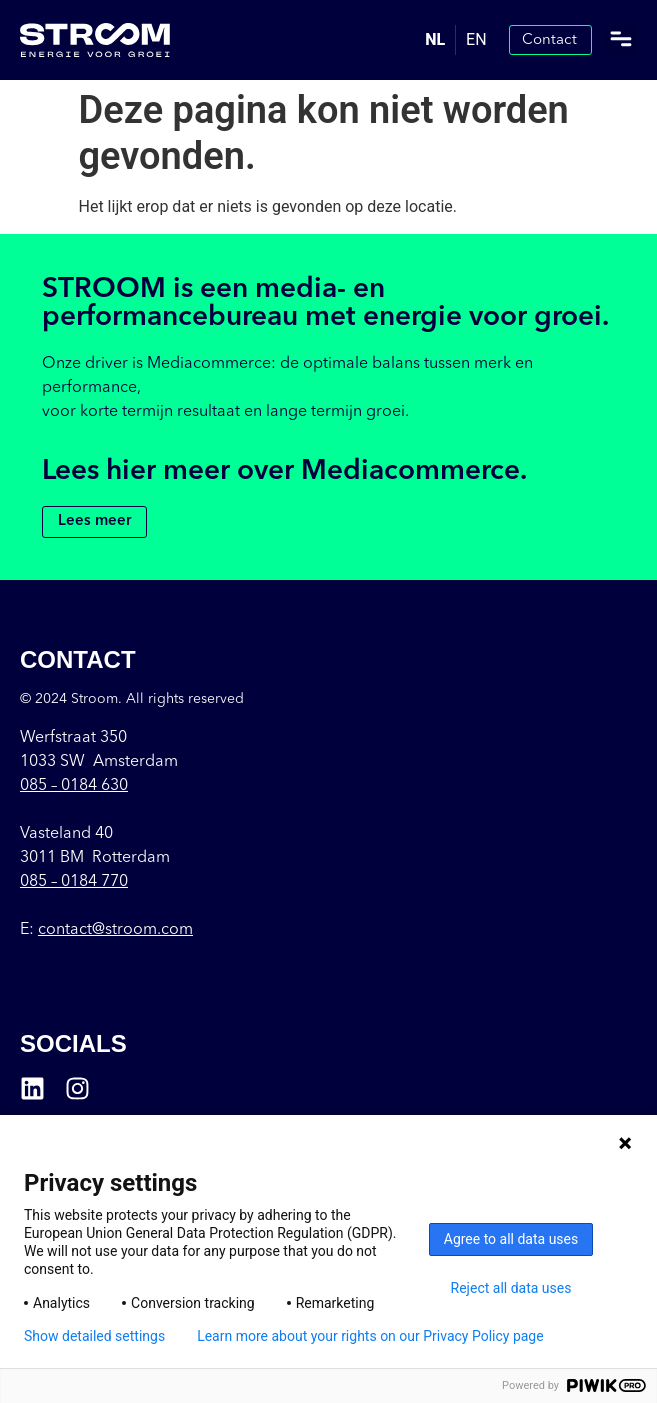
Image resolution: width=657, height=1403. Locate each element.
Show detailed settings (94, 1336)
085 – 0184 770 (74, 882)
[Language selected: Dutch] (455, 40)
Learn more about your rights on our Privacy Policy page (370, 1336)
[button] (620, 40)
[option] (476, 40)
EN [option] (476, 39)
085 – (74, 786)
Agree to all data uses (511, 1239)
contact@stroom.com (115, 930)
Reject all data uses (511, 1288)
